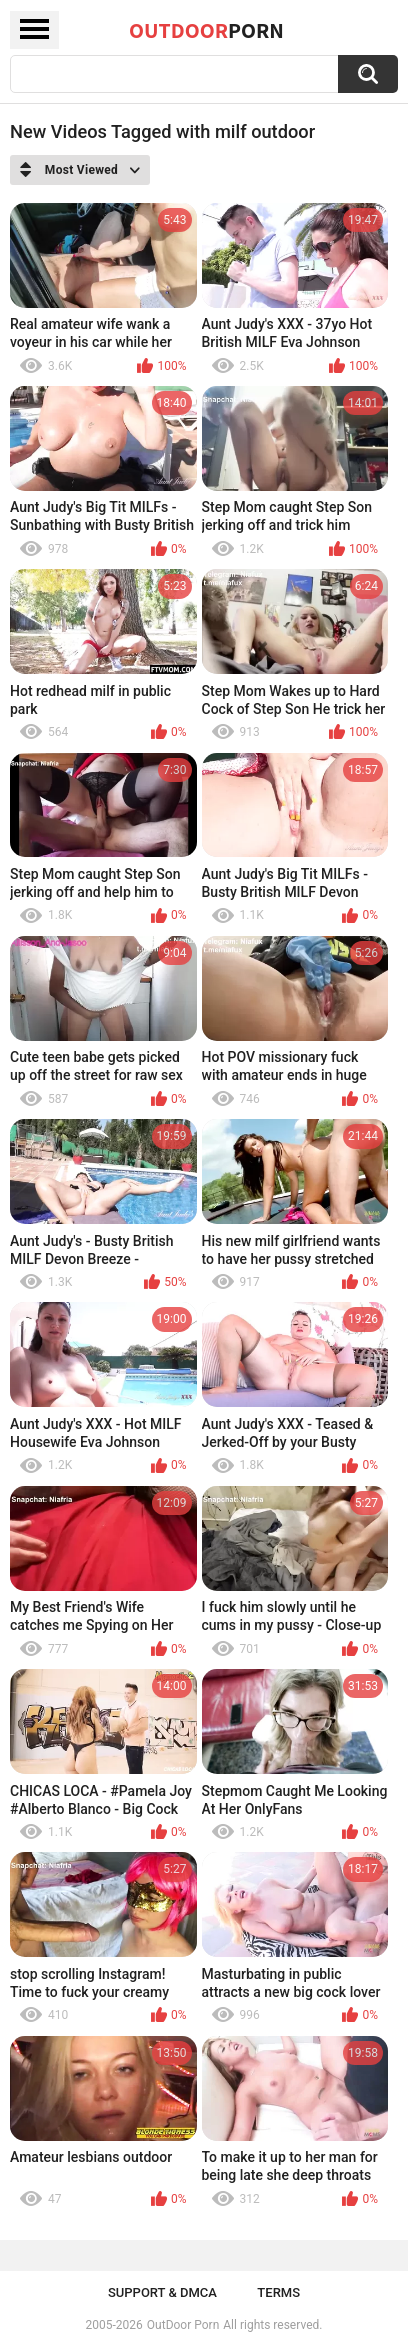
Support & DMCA (162, 2292)
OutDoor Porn (183, 2325)
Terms (278, 2292)
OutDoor (206, 30)
